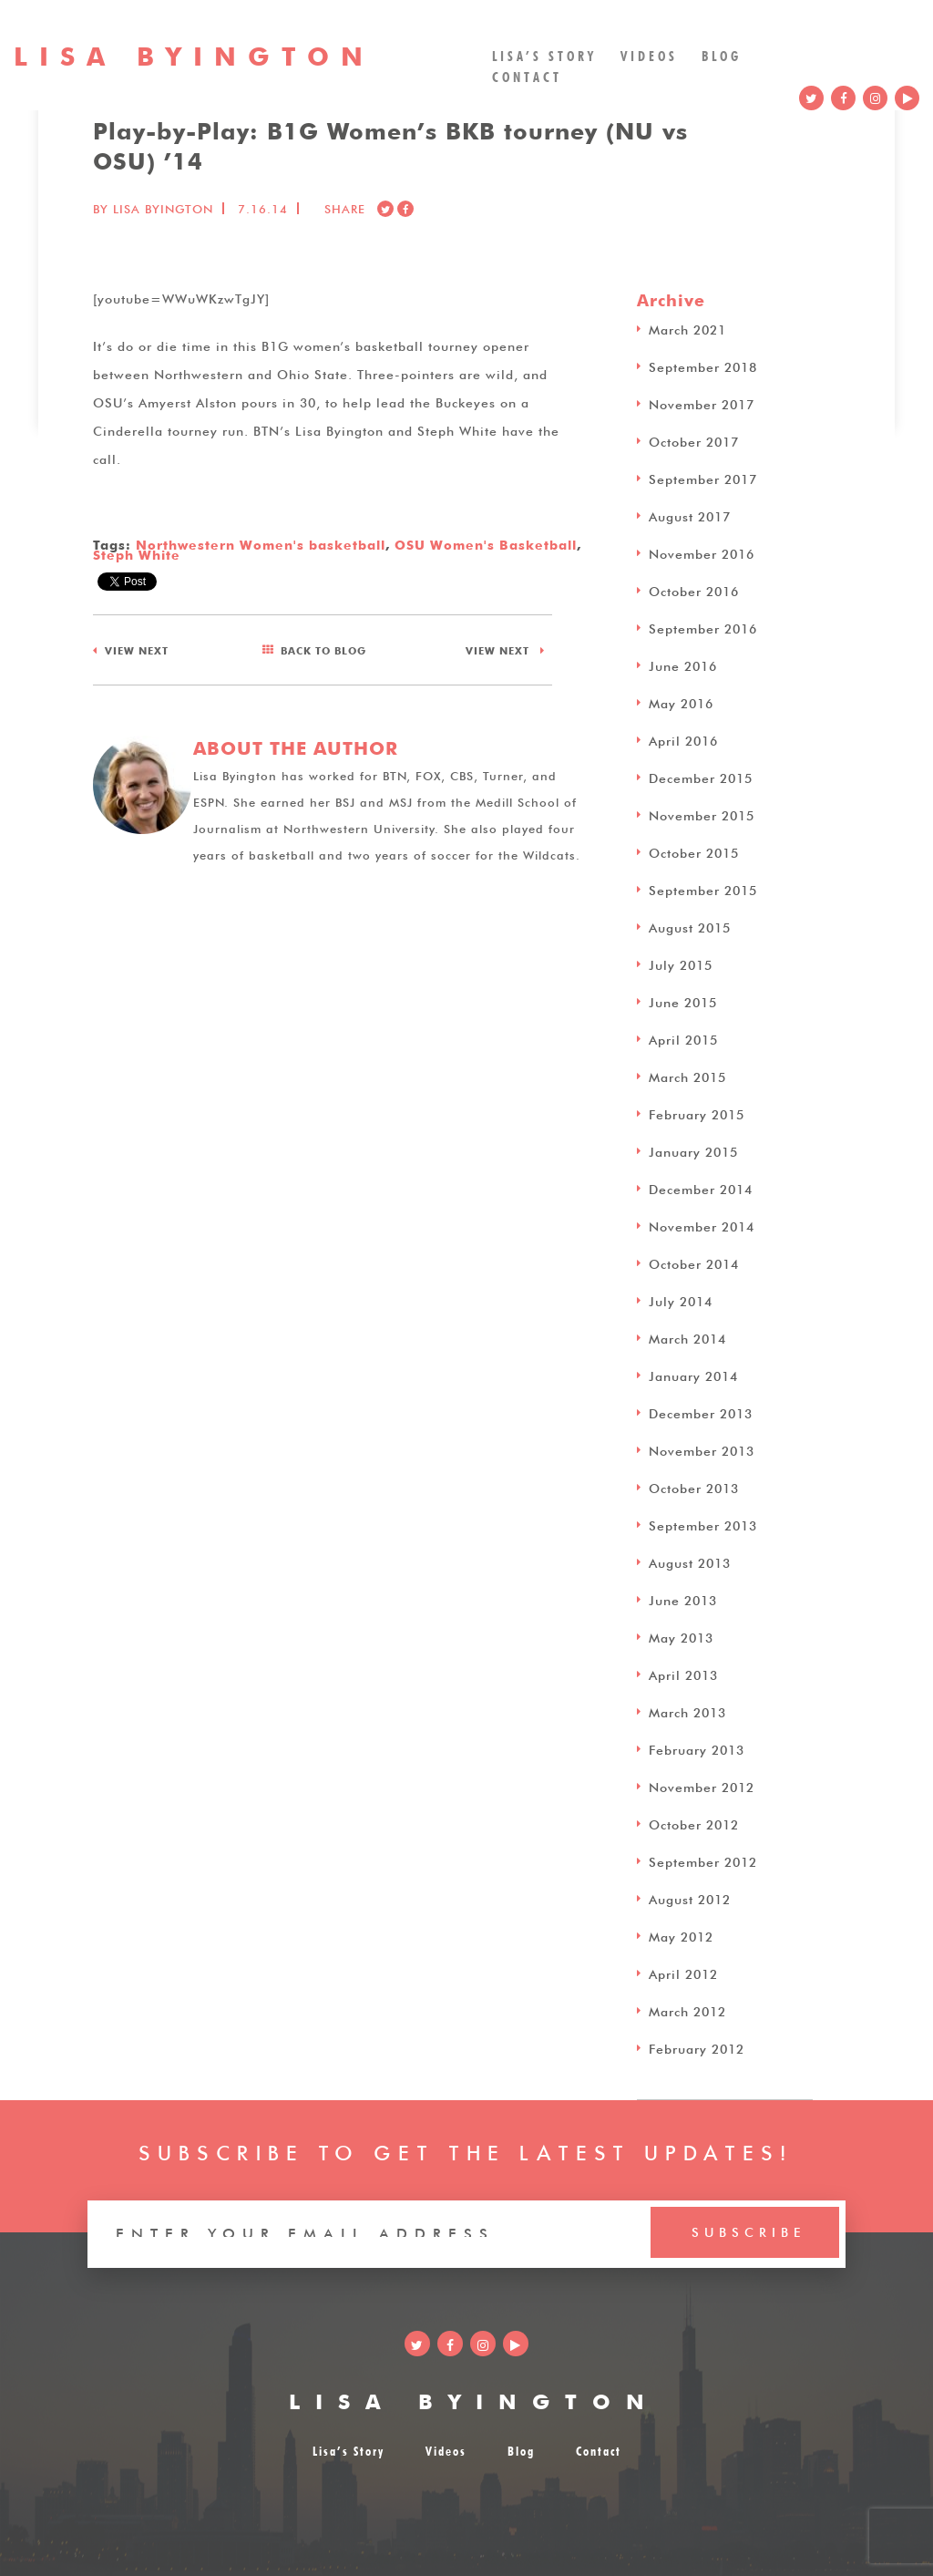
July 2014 (681, 1299)
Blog (722, 54)
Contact (527, 75)
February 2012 (696, 2047)
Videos (649, 54)
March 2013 (687, 1711)
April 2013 (683, 1673)
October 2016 (694, 589)
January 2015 (693, 1150)
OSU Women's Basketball (486, 543)
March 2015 (687, 1075)
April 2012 (683, 1972)
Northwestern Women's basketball (260, 543)
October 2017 (694, 440)
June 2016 (683, 664)
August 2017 (690, 515)
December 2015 (701, 776)
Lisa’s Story (544, 54)
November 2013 (701, 1449)
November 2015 (701, 814)
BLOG (323, 649)
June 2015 (683, 1001)
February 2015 (696, 1113)
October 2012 (694, 1823)
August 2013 (690, 1561)
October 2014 (694, 1262)
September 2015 (703, 888)
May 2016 (681, 702)
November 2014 (701, 1225)
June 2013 (683, 1598)
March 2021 (687, 328)
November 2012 (701, 1785)
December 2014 (701, 1187)
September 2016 (703, 627)
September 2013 (703, 1524)
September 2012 (703, 1860)
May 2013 (681, 1636)
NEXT (137, 647)
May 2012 (681, 1935)
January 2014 (693, 1374)
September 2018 (703, 365)
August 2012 (690, 1897)
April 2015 (683, 1038)
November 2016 (701, 552)
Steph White (136, 553)
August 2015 (690, 926)
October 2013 (694, 1486)
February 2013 (696, 1748)
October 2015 (694, 851)
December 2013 (701, 1412)
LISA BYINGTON (475, 2399)
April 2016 (683, 739)
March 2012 (687, 2010)
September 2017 (703, 477)
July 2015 (681, 963)
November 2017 (701, 403)
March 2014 (687, 1337)
